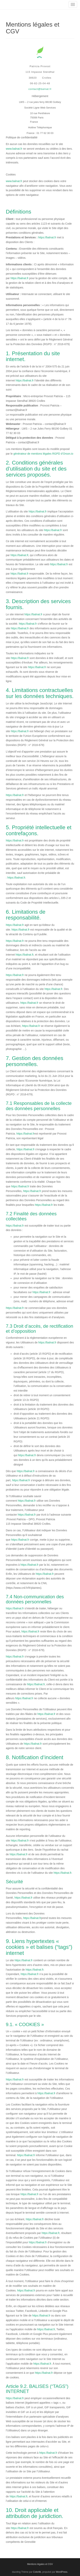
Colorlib (37, 2572)
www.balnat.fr (14, 148)
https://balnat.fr (47, 237)
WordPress (61, 2572)
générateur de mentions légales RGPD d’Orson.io (43, 453)
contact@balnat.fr (39, 89)
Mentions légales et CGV (40, 2564)
